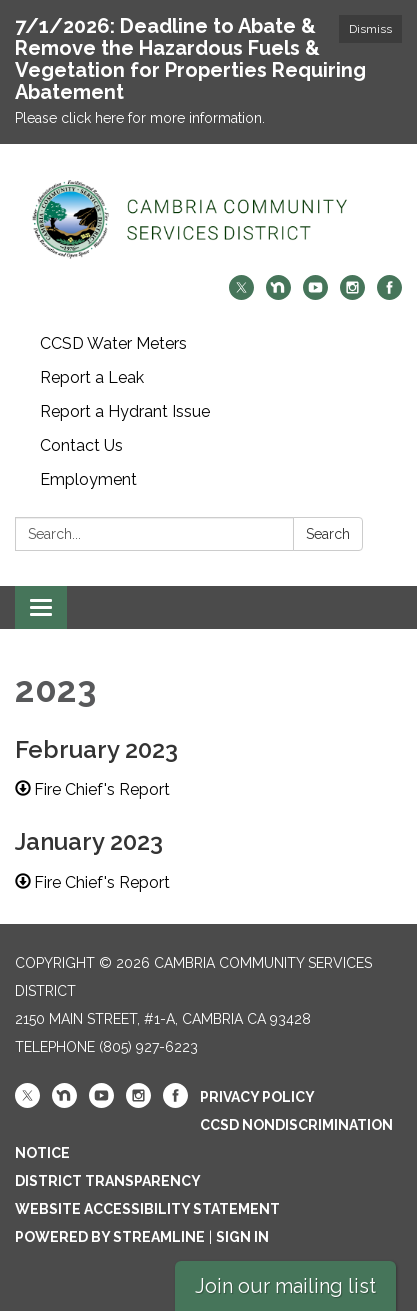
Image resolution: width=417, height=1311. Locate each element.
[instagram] (352, 294)
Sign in (242, 1237)
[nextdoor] (278, 294)
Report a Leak (92, 377)
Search (328, 534)
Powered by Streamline (110, 1237)
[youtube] (315, 294)
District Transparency (108, 1181)
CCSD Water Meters (113, 343)
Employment (88, 479)
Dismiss (370, 29)
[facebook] (389, 294)
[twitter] (241, 294)
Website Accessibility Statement (147, 1209)
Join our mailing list (285, 1286)
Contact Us (81, 445)
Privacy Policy (257, 1097)
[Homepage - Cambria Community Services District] (208, 219)
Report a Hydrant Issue (125, 411)
